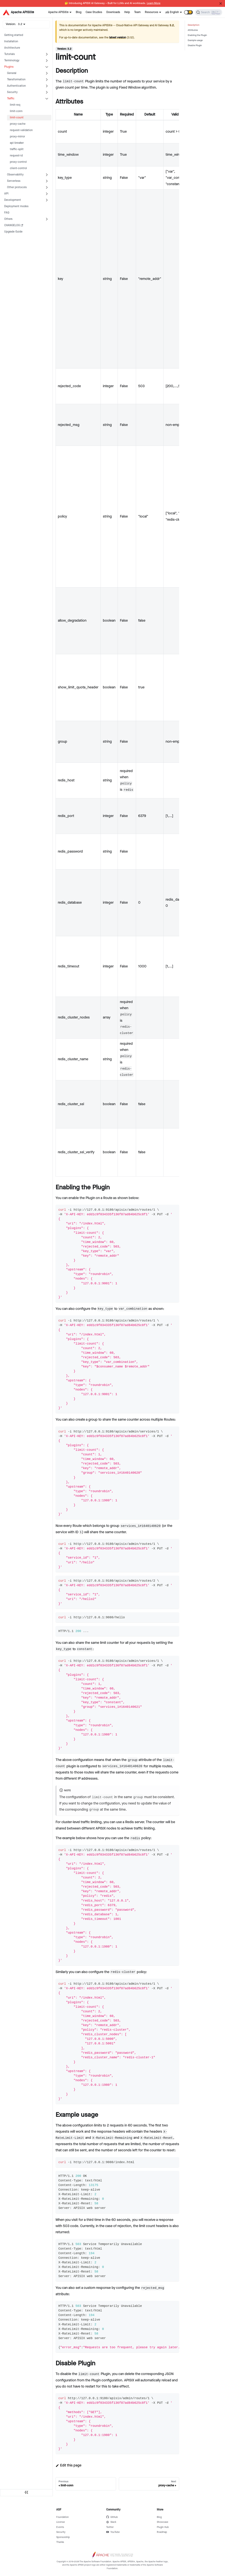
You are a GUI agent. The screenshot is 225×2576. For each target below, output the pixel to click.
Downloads (113, 12)
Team (137, 12)
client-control (18, 168)
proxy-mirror (17, 136)
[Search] (208, 12)
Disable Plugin (195, 45)
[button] (188, 12)
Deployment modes (16, 206)
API (6, 193)
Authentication (16, 86)
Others (8, 219)
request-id (16, 155)
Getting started (13, 35)
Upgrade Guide (13, 231)
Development (12, 200)
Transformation (16, 79)
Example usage (195, 40)
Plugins (9, 67)
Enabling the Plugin (197, 35)
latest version (117, 37)
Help (127, 12)
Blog (78, 12)
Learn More (153, 3)
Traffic (10, 98)
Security (12, 92)
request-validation (21, 130)
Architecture (12, 47)
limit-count (17, 117)
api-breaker (17, 143)
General (11, 73)
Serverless (13, 181)
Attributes (193, 30)
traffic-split (17, 149)
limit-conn (16, 111)
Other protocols (17, 187)
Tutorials (9, 54)
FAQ (6, 212)
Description (193, 25)
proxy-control (18, 162)
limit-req (15, 105)
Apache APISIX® (58, 12)
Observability (15, 174)
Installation (11, 41)
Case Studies (94, 12)
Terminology (11, 60)
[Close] (220, 3)
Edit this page (68, 2465)
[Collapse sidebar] (26, 2492)
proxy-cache (17, 124)
